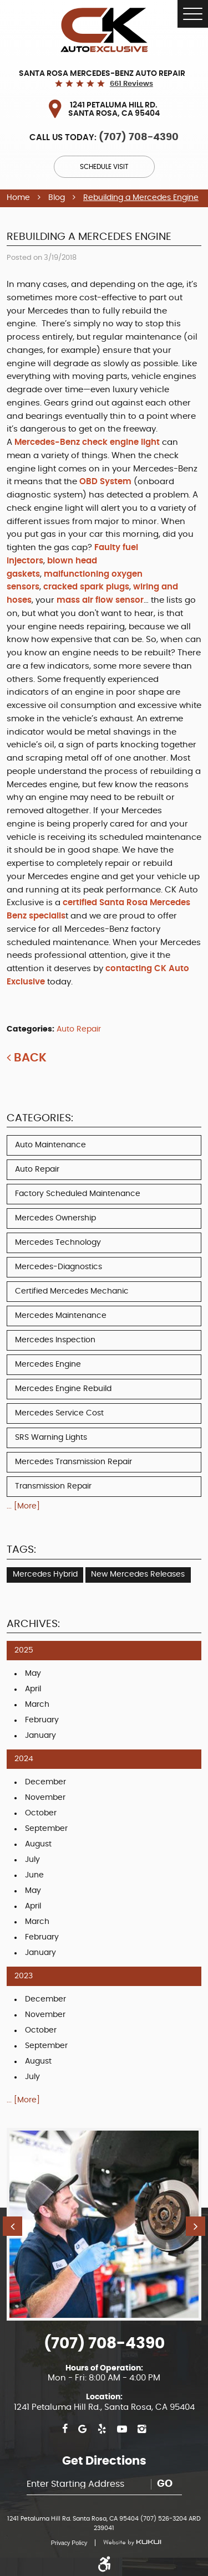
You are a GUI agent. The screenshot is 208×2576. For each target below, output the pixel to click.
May (33, 1673)
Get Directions (104, 2461)
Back (30, 1058)
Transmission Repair (53, 1486)
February (42, 1720)
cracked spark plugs (86, 587)
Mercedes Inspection (55, 1340)
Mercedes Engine (48, 1364)
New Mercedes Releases (138, 1574)
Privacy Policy (69, 2542)
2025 (23, 1650)
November (45, 1798)
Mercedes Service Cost (59, 1413)
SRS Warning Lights (51, 1437)
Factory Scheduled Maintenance (77, 1194)
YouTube (122, 2429)
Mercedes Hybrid (45, 1574)
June (34, 1875)
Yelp (102, 2429)
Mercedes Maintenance (60, 1316)
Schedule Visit (104, 166)
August (38, 1844)
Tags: (21, 1549)
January (40, 1735)
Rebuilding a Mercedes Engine (141, 198)
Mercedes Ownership (55, 1218)
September (46, 1829)
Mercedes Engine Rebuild (63, 1389)
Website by (128, 2542)
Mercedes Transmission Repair (73, 1462)
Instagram (142, 2429)
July (32, 1860)
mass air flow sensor (100, 600)
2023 (23, 1976)
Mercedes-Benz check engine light (88, 442)
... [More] (23, 1506)
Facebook (65, 2429)
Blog (56, 198)
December (45, 1782)
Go (165, 2484)
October (41, 1813)
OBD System (105, 482)
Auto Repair (79, 1029)
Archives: (33, 1624)
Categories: (40, 1118)
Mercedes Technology (58, 1242)
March (37, 1704)
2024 (23, 1759)
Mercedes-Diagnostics (58, 1267)
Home (18, 198)
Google (82, 2429)
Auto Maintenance (50, 1145)
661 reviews (131, 84)
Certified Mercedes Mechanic (72, 1291)
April (33, 1689)
